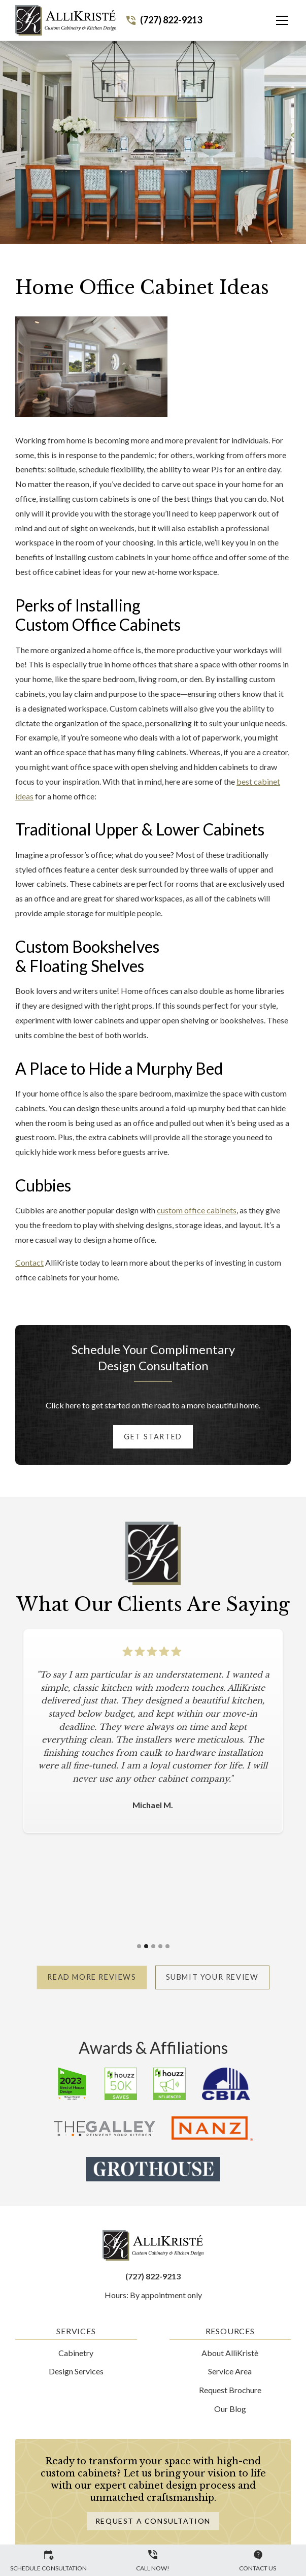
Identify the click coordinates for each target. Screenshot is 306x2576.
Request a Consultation (153, 2521)
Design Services (76, 2371)
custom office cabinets (196, 1210)
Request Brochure (230, 2390)
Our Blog (230, 2408)
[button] (276, 20)
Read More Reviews (91, 1977)
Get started (153, 1436)
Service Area (230, 2371)
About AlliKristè (229, 2353)
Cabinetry (75, 2353)
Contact (29, 1262)
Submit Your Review (212, 1977)
